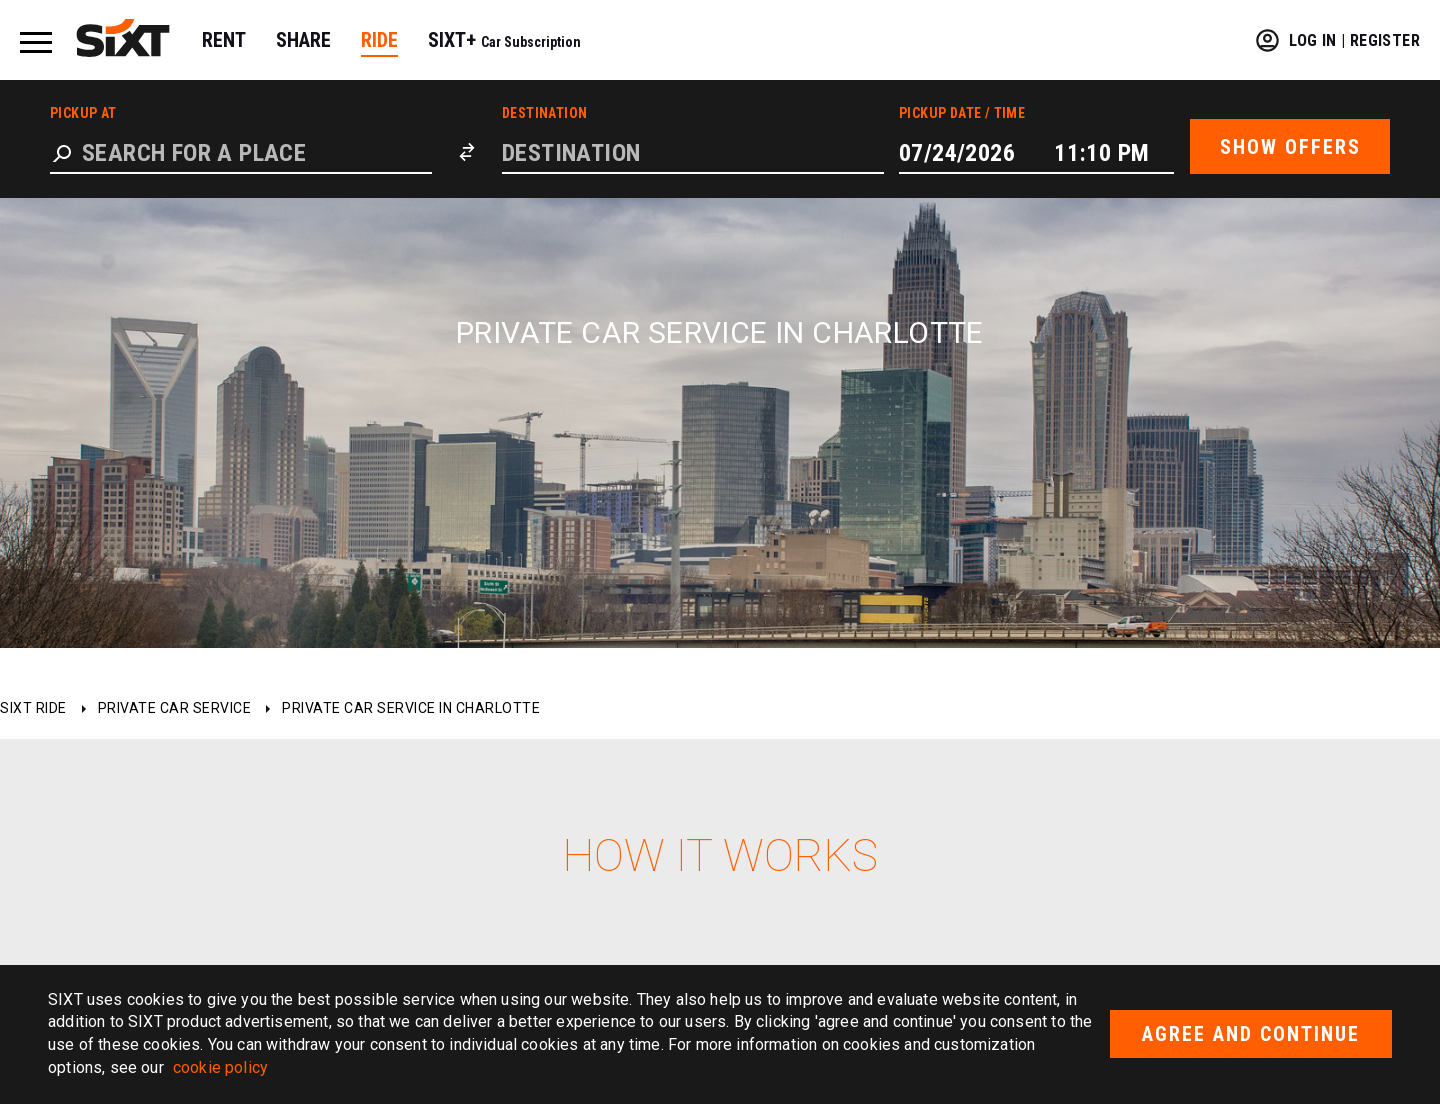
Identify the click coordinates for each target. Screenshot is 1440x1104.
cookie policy (220, 1067)
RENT (224, 40)
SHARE (303, 40)
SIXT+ (504, 40)
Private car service (175, 708)
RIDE (379, 40)
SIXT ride (33, 708)
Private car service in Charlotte (411, 708)
